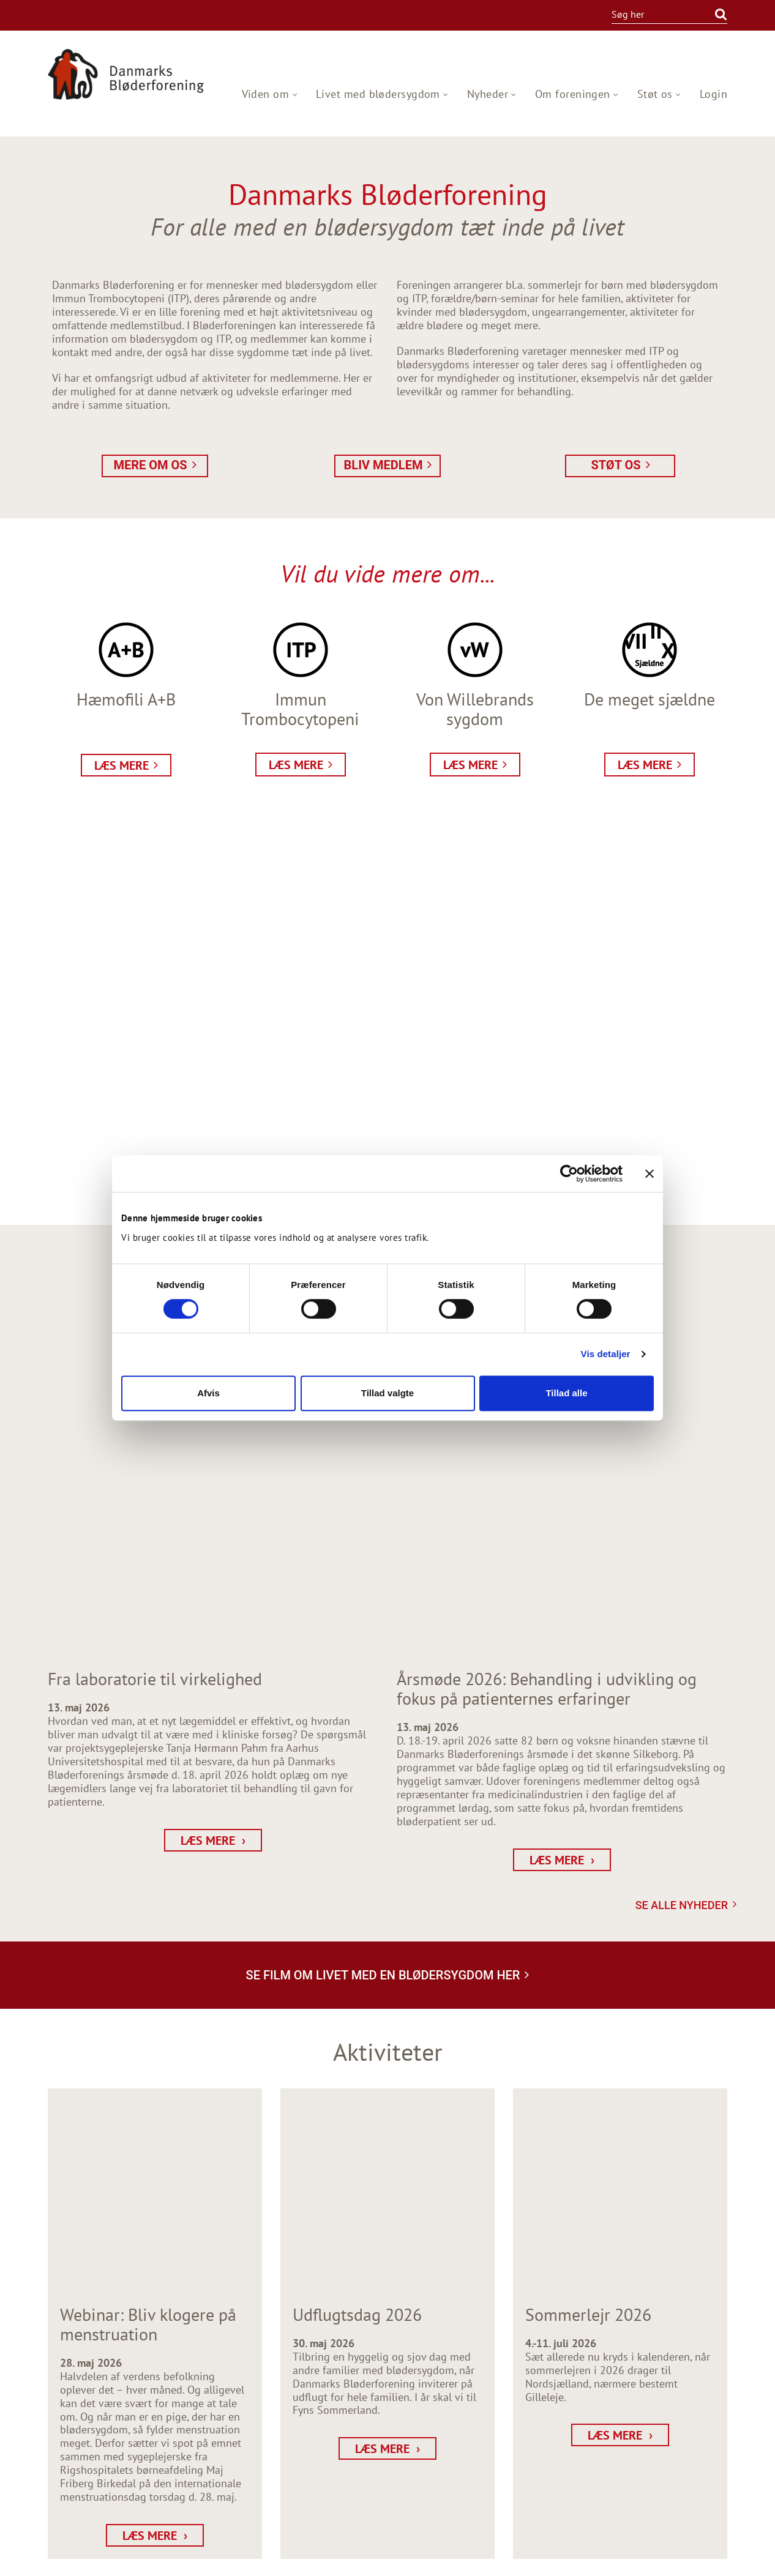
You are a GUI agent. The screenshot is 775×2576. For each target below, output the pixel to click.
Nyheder (489, 94)
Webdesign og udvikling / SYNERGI (100, 2559)
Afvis (208, 1393)
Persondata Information (690, 2559)
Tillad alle (566, 1393)
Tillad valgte (387, 1393)
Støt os (656, 94)
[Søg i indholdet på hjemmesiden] (658, 14)
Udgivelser (701, 2442)
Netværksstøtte (691, 2402)
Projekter (706, 2429)
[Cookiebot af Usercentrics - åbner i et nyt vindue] (569, 1173)
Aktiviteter (702, 2388)
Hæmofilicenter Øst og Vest (662, 2456)
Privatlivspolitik (690, 2469)
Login (713, 94)
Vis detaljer (606, 1354)
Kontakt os (701, 2496)
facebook (57, 2495)
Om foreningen (574, 94)
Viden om (267, 94)
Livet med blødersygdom (379, 94)
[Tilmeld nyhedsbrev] (298, 2451)
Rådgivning (700, 2415)
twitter (96, 2495)
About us (705, 2483)
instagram (76, 2495)
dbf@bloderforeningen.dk (121, 2441)
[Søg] (715, 14)
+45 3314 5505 (95, 2428)
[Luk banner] (649, 1173)
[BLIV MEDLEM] (275, 2390)
